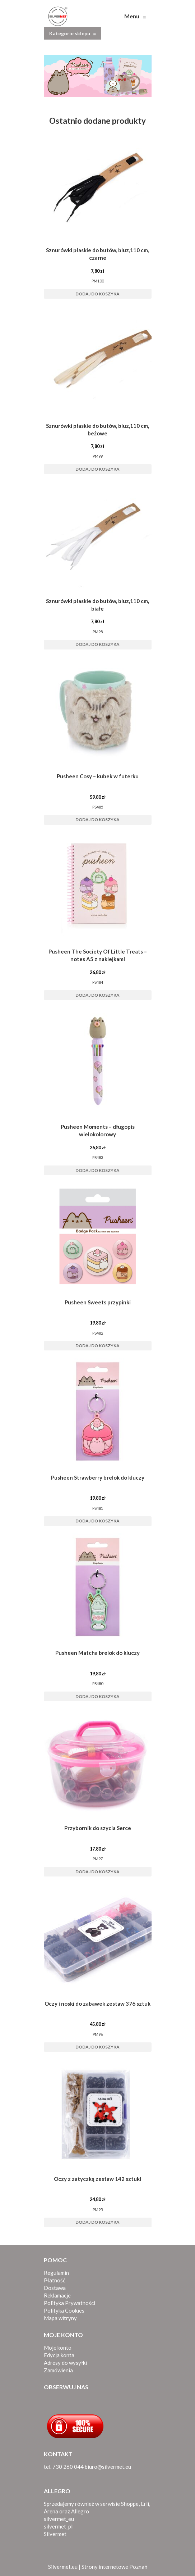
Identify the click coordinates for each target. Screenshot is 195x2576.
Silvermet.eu (63, 2566)
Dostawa (55, 2288)
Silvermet (55, 2534)
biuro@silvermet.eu (108, 2466)
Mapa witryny (60, 2318)
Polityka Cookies (64, 2310)
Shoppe (130, 2503)
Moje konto (57, 2347)
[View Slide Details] (98, 76)
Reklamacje (57, 2295)
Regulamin (56, 2272)
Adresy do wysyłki (65, 2362)
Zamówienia (58, 2370)
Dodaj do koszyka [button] (97, 293)
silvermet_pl (58, 2526)
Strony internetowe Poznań (114, 2566)
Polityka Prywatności (69, 2303)
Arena (51, 2511)
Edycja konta (59, 2355)
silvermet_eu (59, 2519)
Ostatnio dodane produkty (97, 121)
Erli (145, 2503)
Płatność (54, 2280)
